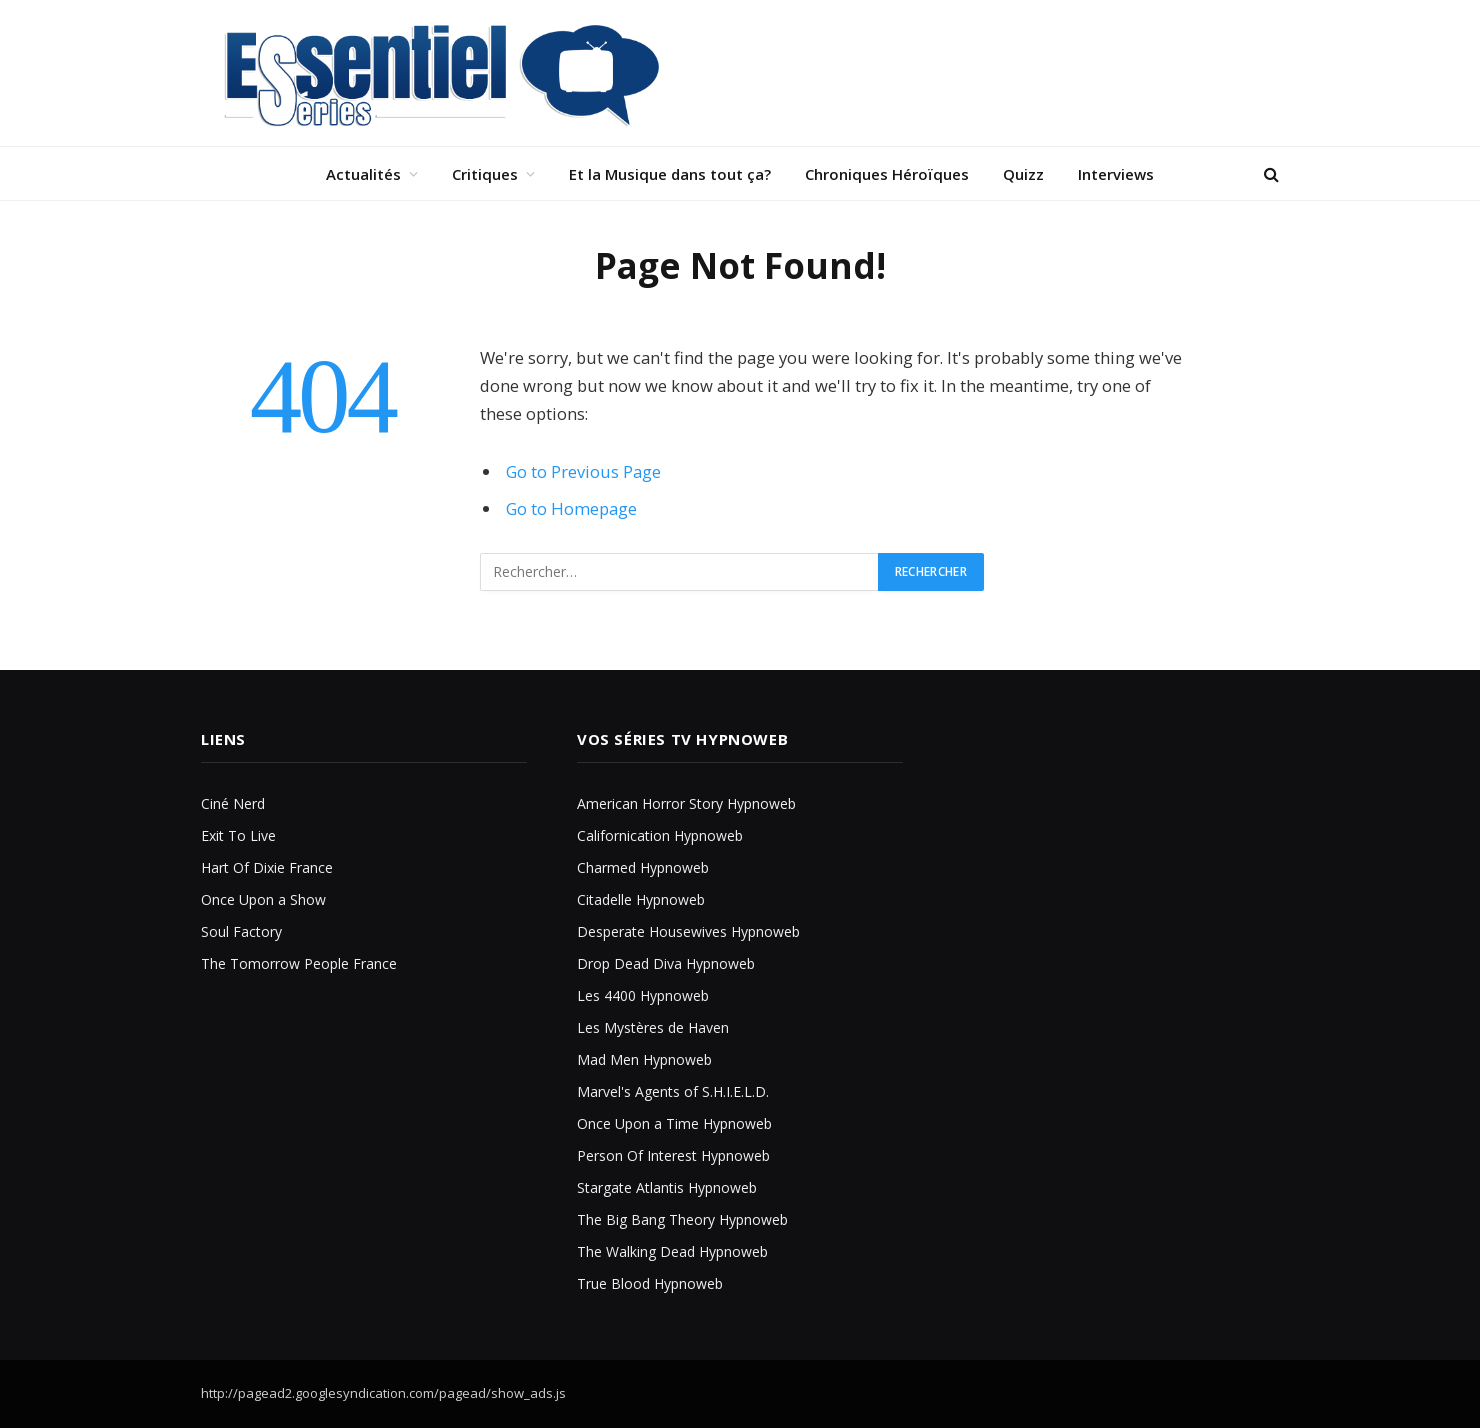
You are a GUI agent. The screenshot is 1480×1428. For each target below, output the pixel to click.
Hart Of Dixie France (267, 867)
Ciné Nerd (233, 803)
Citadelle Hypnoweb (641, 899)
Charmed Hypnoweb (643, 867)
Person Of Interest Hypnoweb (673, 1155)
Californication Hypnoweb (660, 835)
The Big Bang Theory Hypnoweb (682, 1219)
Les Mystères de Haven (653, 1027)
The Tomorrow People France (299, 963)
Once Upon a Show (263, 899)
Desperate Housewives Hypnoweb (688, 931)
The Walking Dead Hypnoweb (672, 1251)
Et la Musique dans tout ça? (670, 174)
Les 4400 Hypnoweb (643, 995)
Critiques (485, 174)
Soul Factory (241, 931)
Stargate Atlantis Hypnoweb (667, 1187)
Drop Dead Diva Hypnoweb (666, 963)
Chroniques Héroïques (887, 174)
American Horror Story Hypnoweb (686, 803)
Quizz (1023, 174)
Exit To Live (238, 835)
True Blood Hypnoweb (650, 1283)
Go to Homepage (571, 508)
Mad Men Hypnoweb (644, 1059)
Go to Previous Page (583, 471)
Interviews (1116, 174)
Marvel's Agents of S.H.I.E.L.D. (673, 1091)
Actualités (363, 174)
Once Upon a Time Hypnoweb (674, 1123)
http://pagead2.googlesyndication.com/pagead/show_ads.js (383, 1393)
